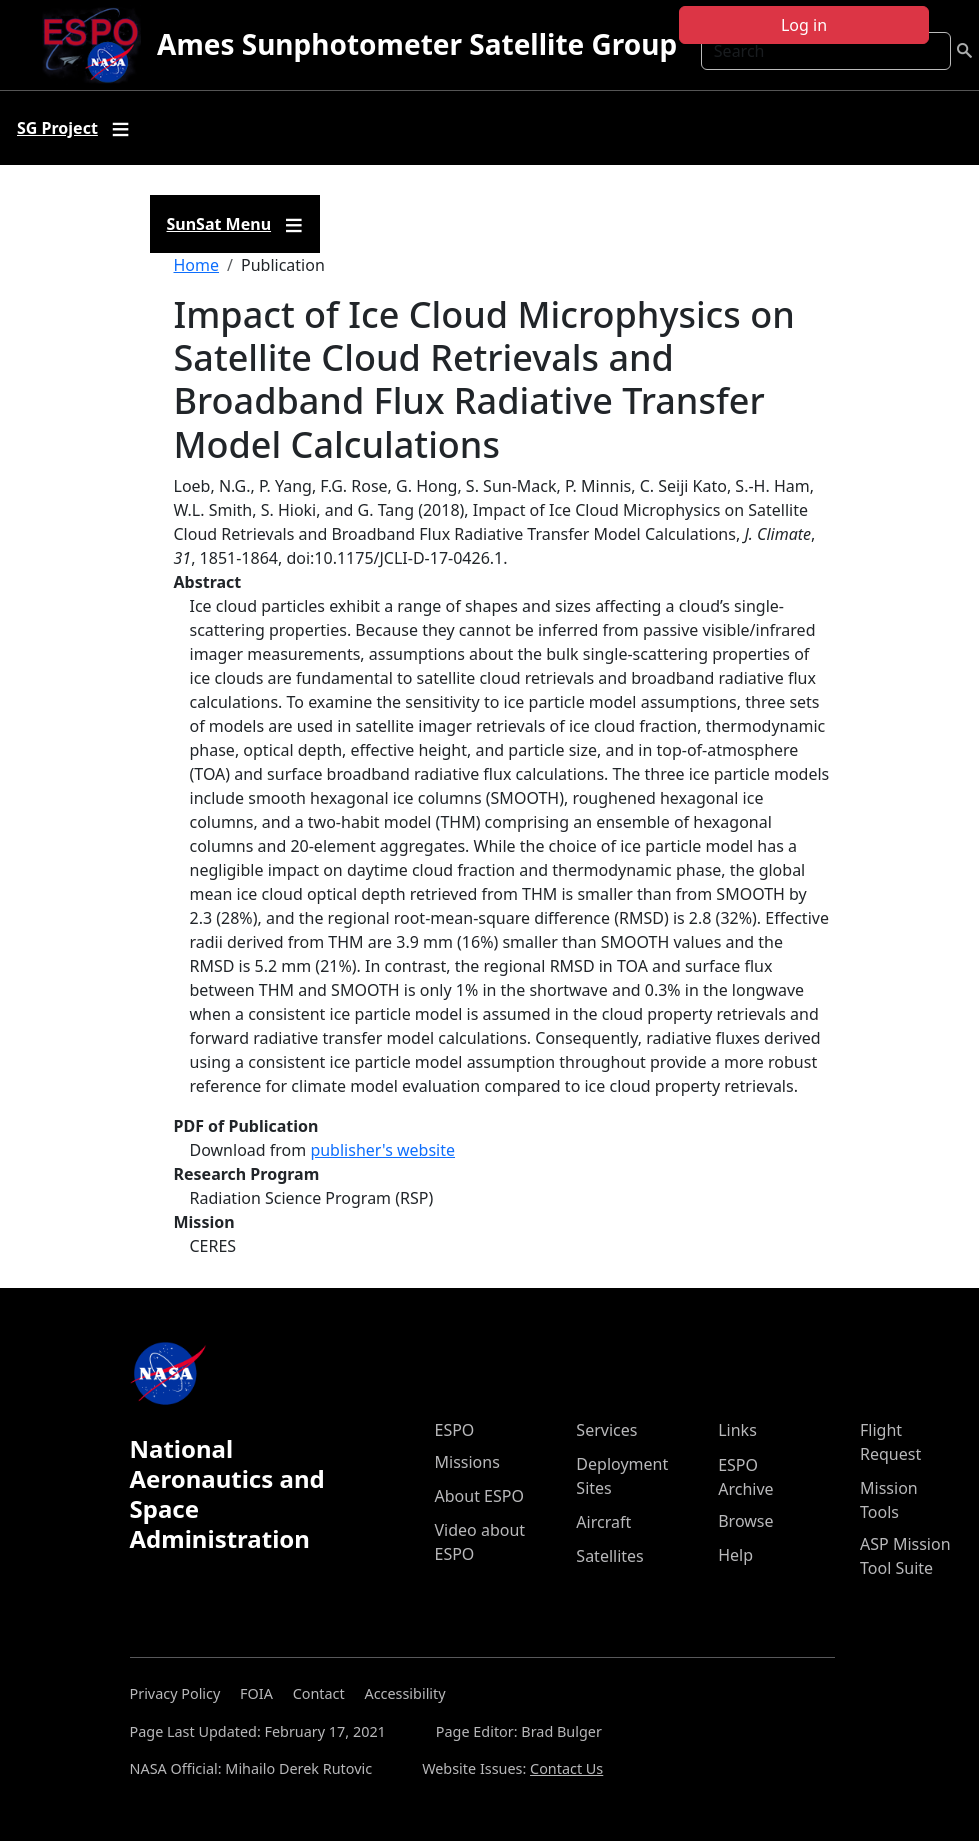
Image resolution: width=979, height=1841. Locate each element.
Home (197, 265)
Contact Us (566, 1768)
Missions (467, 1462)
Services (606, 1430)
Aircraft (603, 1522)
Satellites (609, 1556)
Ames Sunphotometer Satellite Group (417, 44)
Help (735, 1555)
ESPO (455, 1430)
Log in (804, 25)
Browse (745, 1521)
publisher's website (382, 1150)
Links (737, 1430)
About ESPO (479, 1496)
